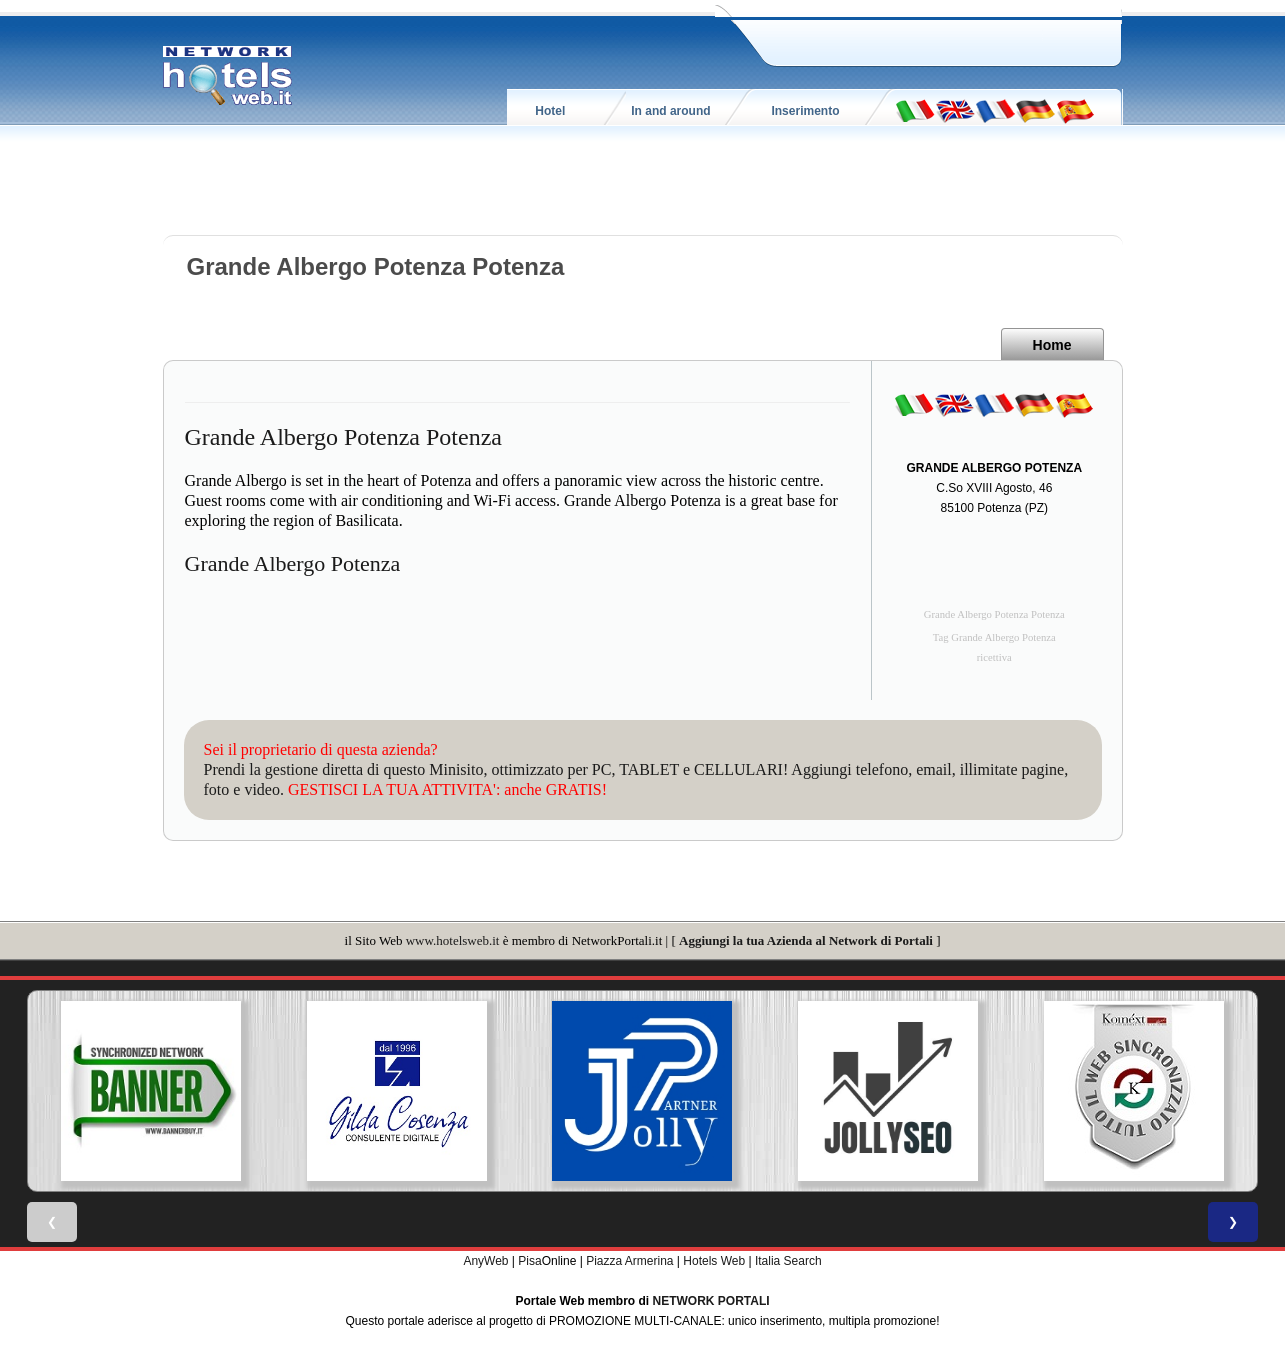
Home (1052, 345)
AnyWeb (485, 1261)
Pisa (529, 1261)
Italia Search (788, 1261)
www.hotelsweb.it (453, 940)
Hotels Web (714, 1261)
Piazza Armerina (629, 1261)
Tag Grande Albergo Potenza (994, 637)
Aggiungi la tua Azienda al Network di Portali (806, 940)
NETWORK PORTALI (711, 1301)
